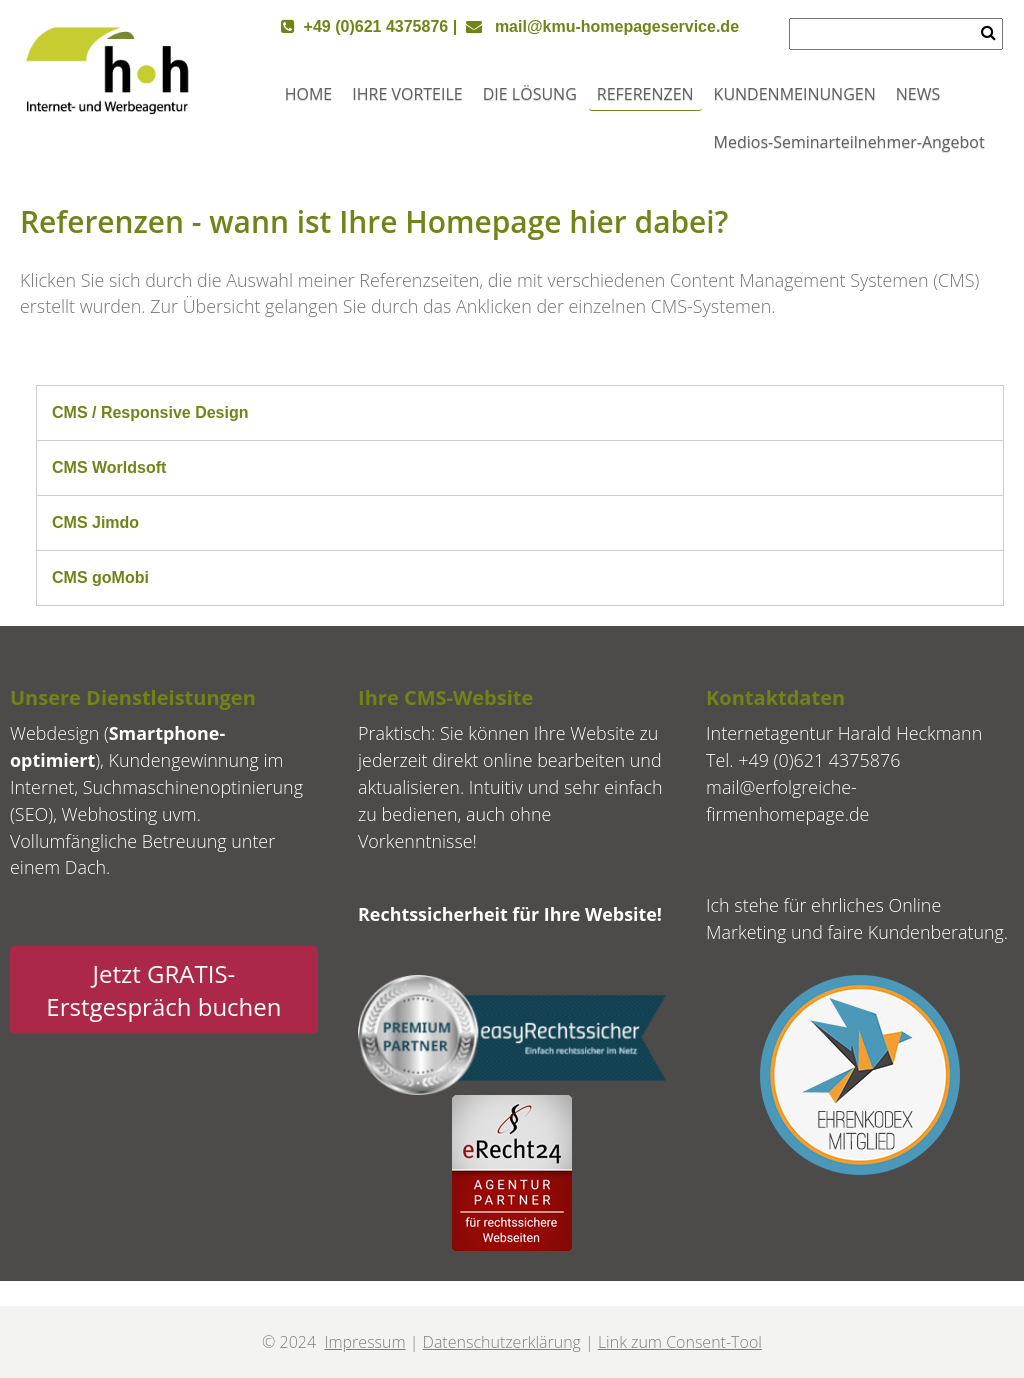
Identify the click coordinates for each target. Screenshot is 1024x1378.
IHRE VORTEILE (407, 94)
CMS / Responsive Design (150, 412)
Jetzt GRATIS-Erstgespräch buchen (163, 990)
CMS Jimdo (95, 522)
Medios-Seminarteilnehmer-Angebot (849, 142)
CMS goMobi (100, 577)
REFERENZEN (645, 94)
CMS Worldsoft (109, 467)
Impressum (364, 1342)
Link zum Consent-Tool (680, 1342)
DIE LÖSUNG (530, 94)
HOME (309, 94)
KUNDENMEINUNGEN (795, 94)
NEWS (918, 94)
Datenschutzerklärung (502, 1342)
